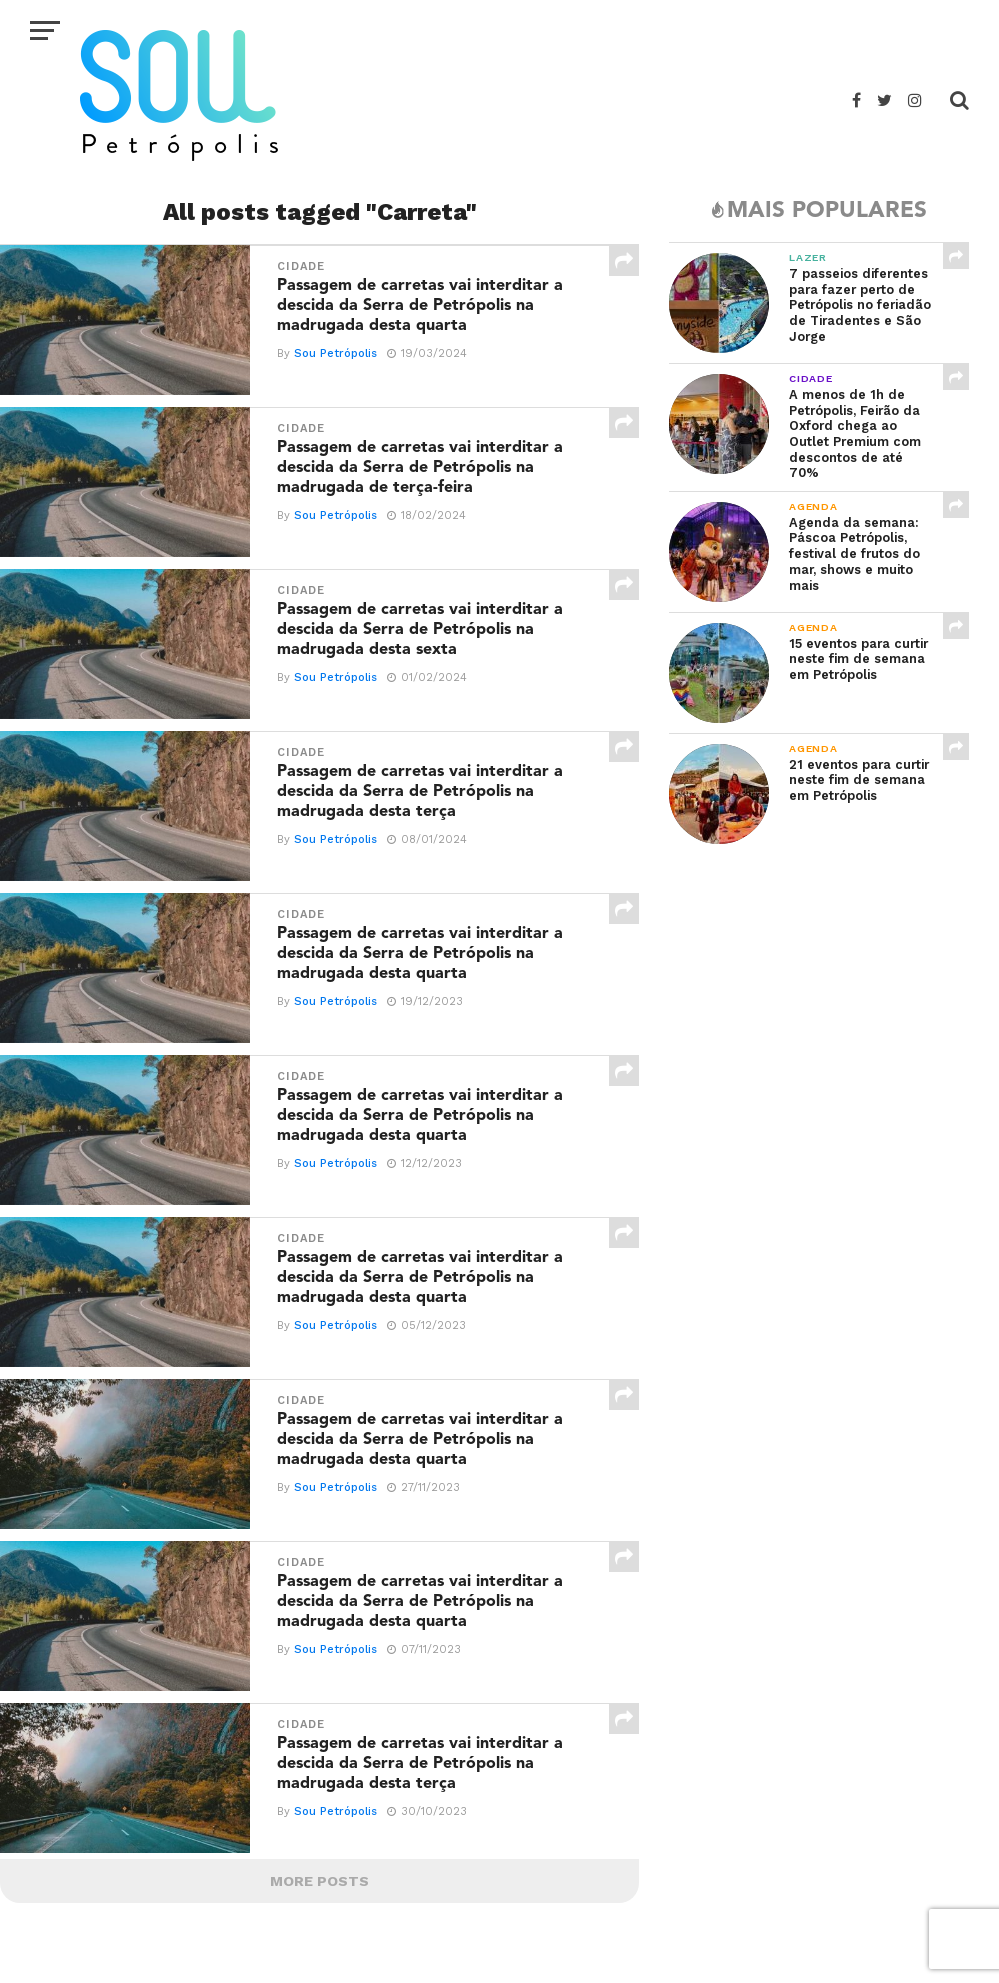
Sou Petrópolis (335, 353)
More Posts (319, 1881)
